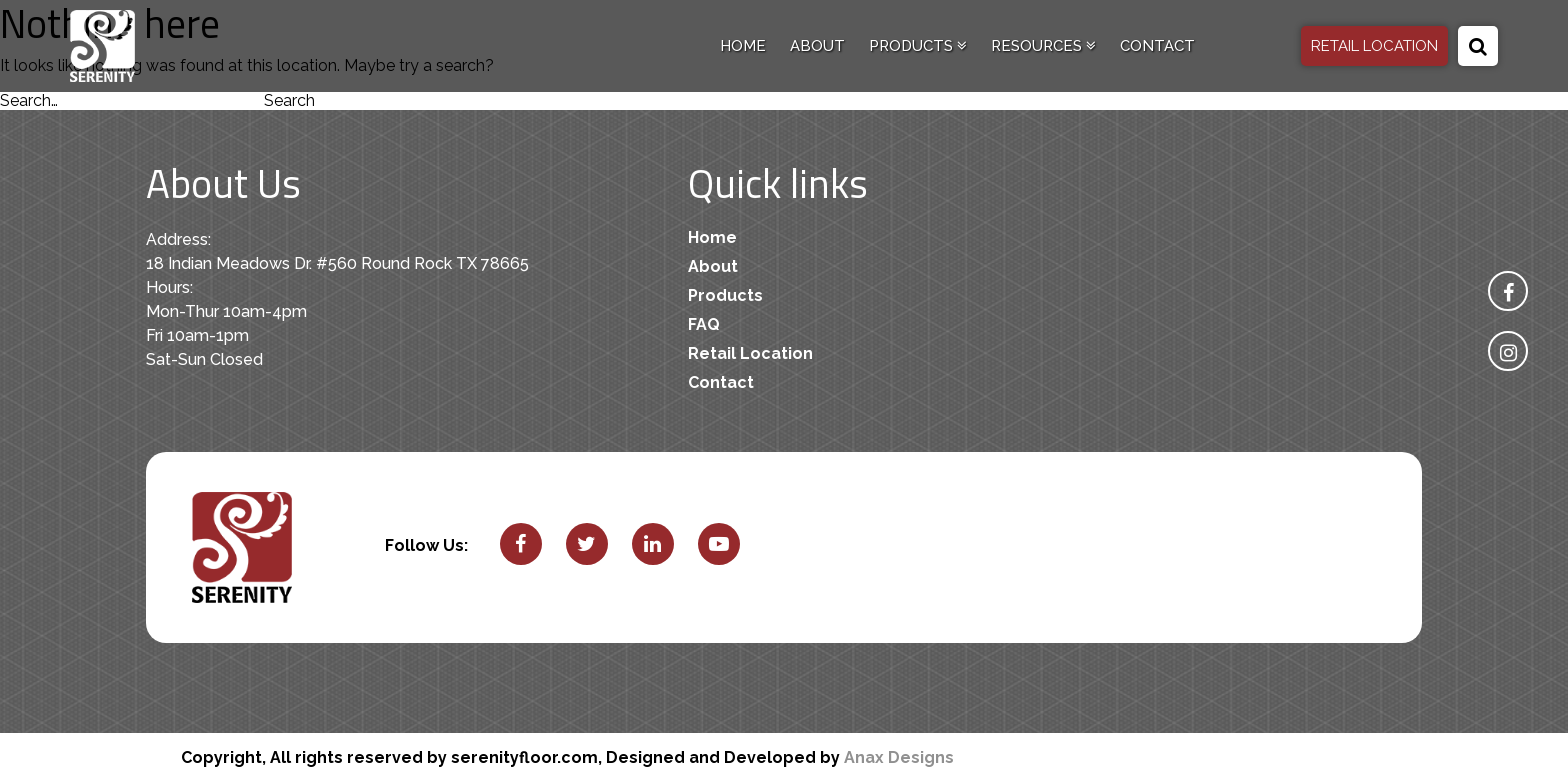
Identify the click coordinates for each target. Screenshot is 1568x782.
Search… (29, 100)
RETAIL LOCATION (1374, 46)
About (817, 46)
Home (743, 46)
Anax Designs (899, 757)
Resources (1043, 46)
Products (918, 46)
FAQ (704, 324)
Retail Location (750, 353)
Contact (1157, 46)
